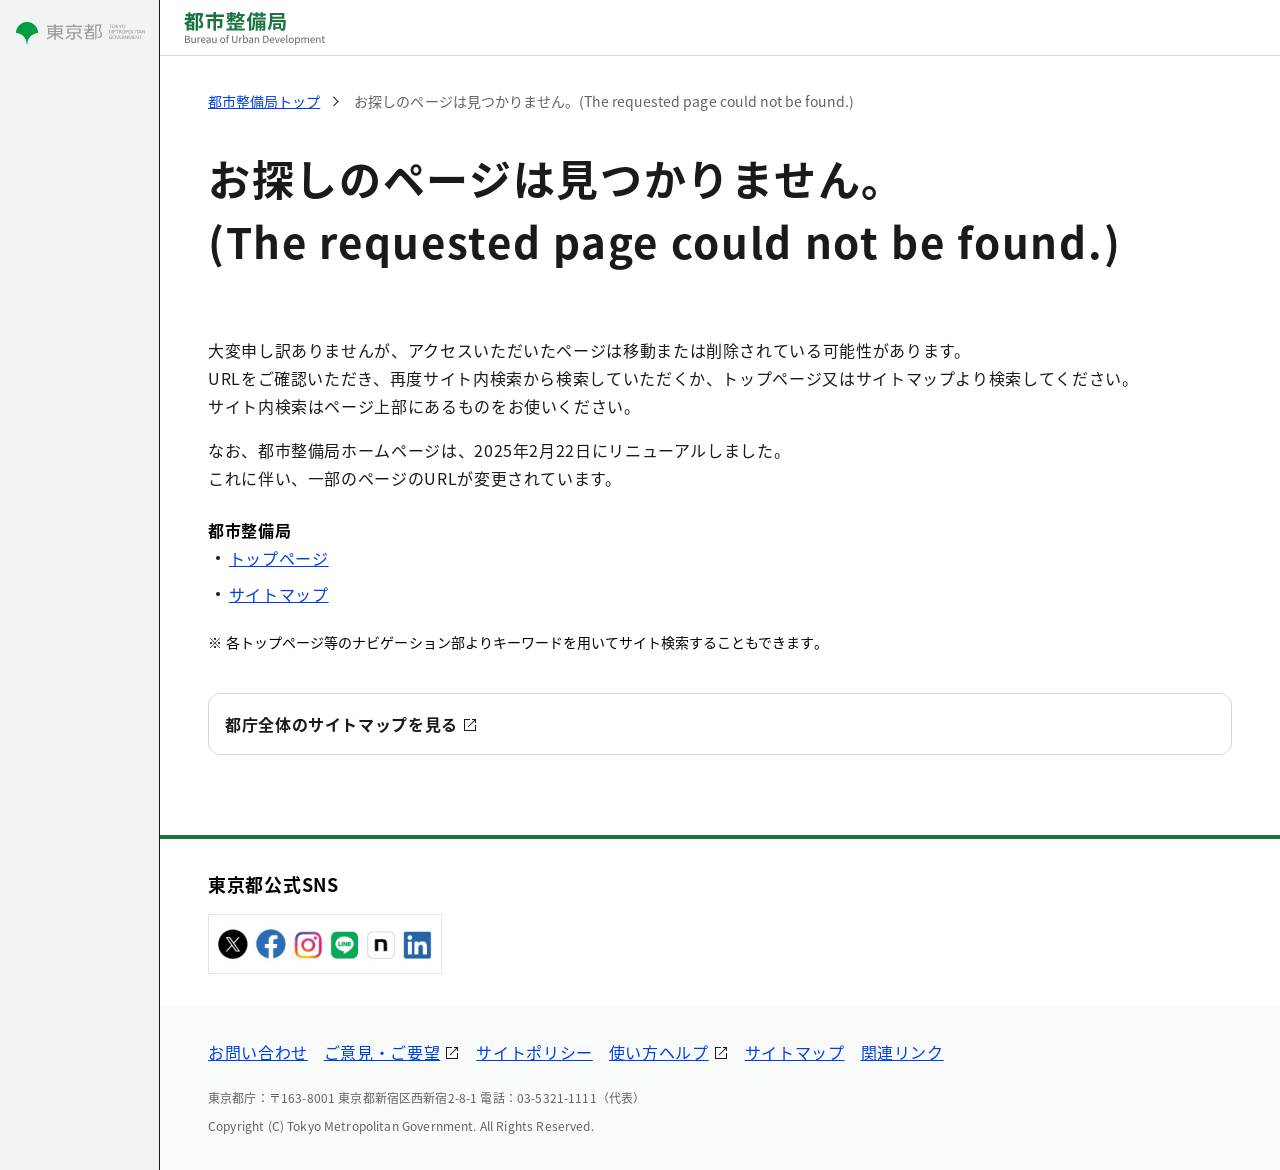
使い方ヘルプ (659, 1052)
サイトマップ (279, 594)
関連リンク (902, 1052)
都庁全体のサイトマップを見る (341, 724)
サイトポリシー (534, 1052)
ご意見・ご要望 (382, 1052)
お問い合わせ (258, 1052)
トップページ (279, 558)
